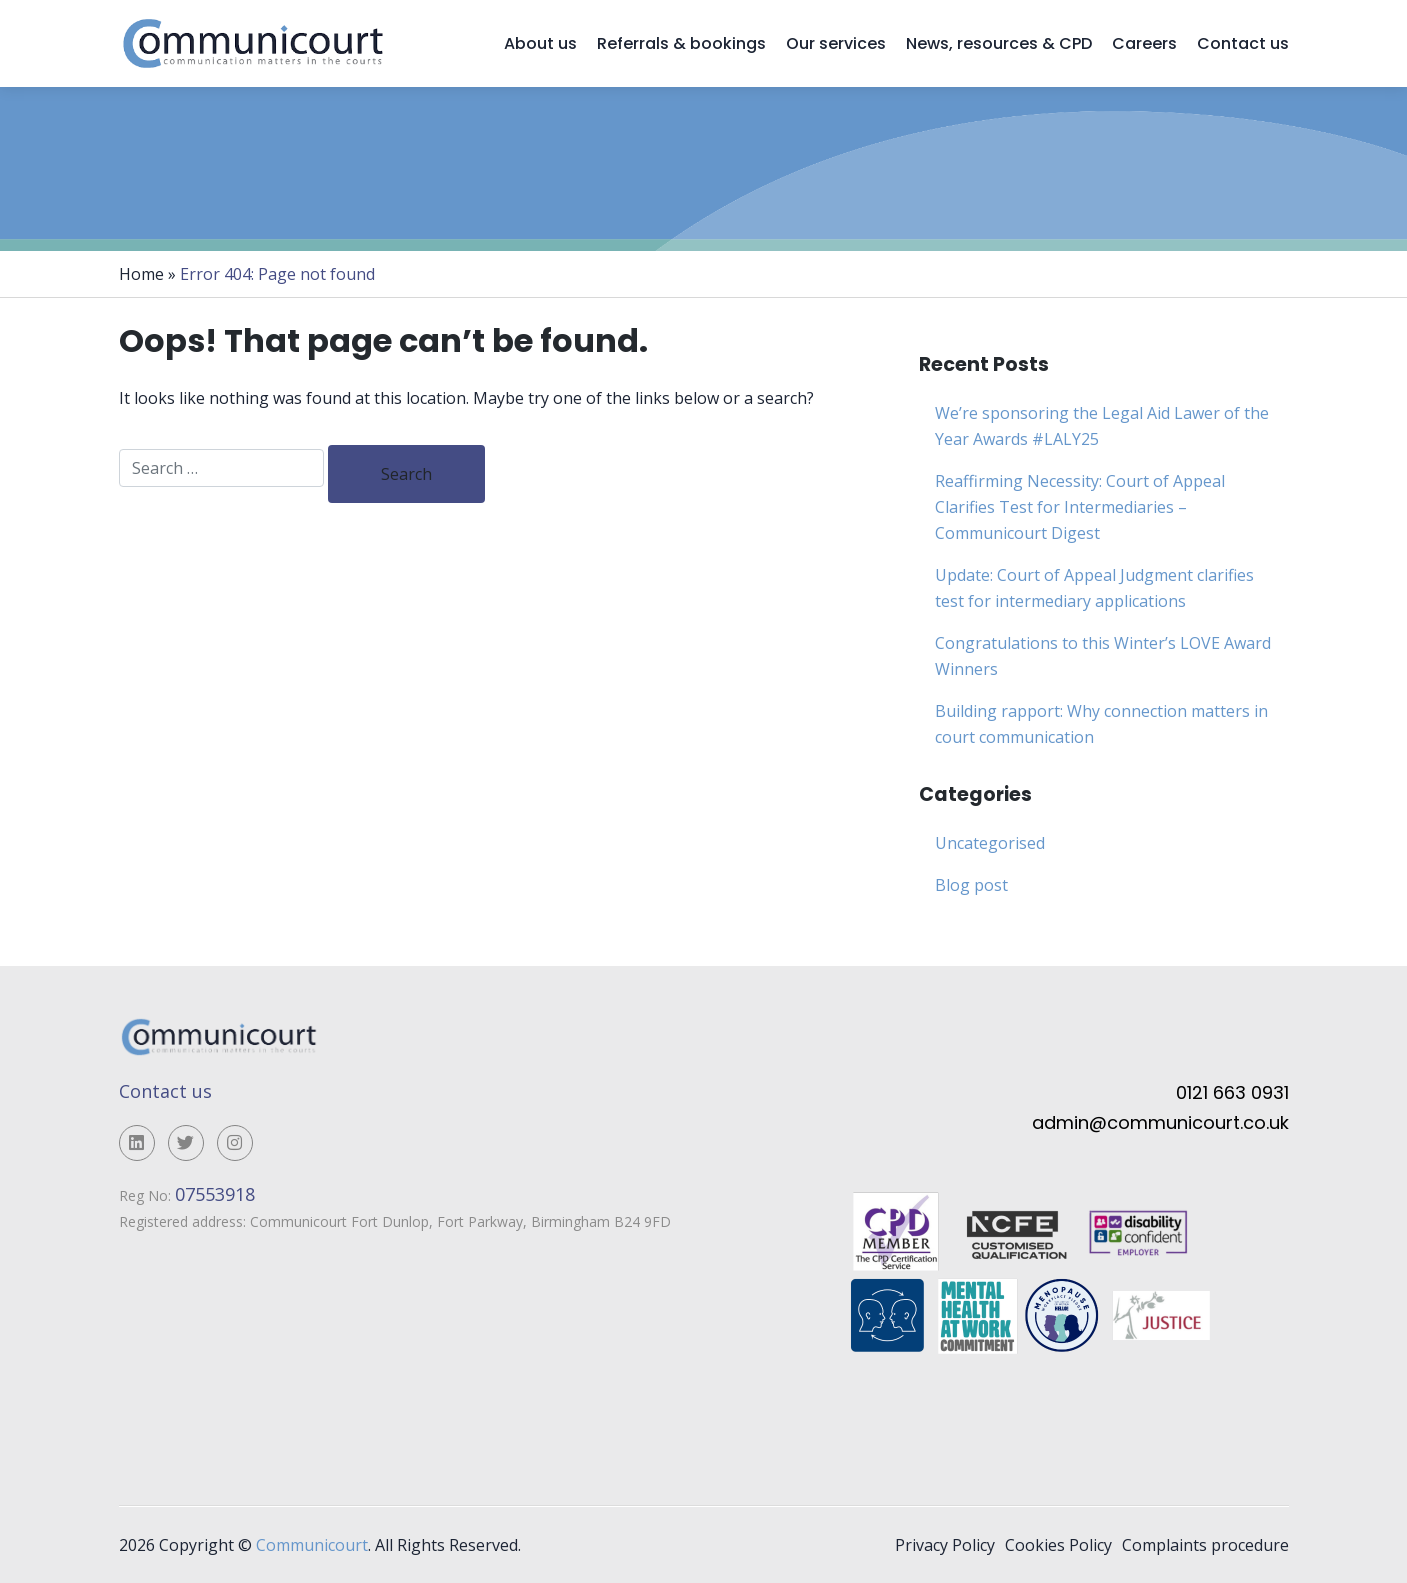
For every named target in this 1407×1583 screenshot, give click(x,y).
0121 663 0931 (1232, 1092)
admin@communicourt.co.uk (1160, 1122)
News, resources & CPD (999, 43)
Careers (1144, 43)
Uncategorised (990, 843)
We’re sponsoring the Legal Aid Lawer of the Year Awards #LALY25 (1102, 426)
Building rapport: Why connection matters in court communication (1101, 724)
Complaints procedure (1205, 1545)
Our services (836, 43)
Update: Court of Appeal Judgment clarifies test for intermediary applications (1094, 588)
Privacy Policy (945, 1545)
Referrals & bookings (681, 43)
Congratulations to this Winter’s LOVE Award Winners (1103, 656)
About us (540, 43)
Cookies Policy (1058, 1545)
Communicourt (312, 1545)
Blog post (971, 885)
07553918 (217, 1194)
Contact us (1243, 43)
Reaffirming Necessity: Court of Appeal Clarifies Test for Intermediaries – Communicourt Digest (1080, 507)
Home (141, 274)
